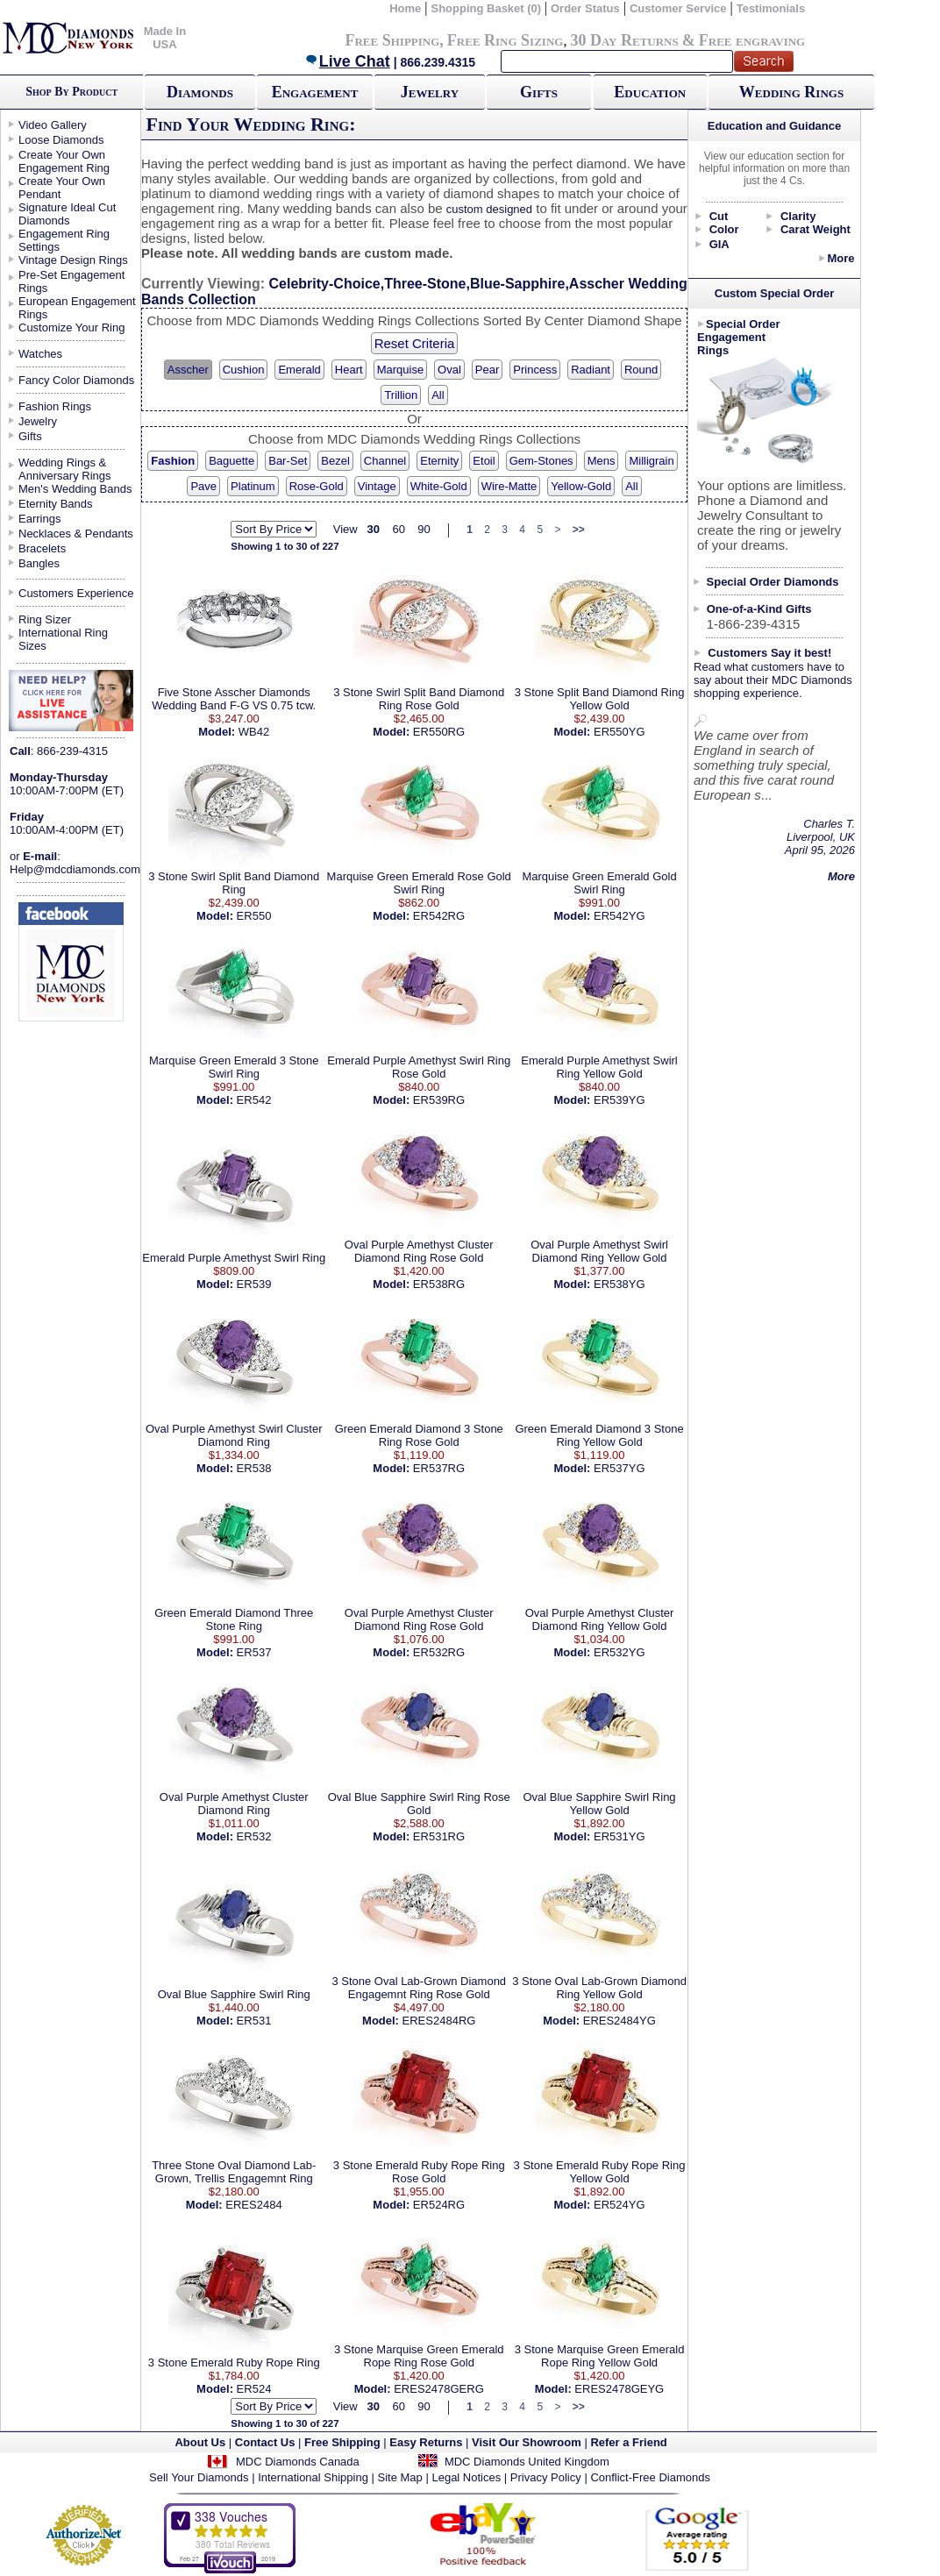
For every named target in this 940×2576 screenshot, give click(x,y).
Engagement (315, 92)
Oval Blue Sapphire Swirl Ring (234, 1994)
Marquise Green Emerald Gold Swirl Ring (599, 883)
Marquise (400, 369)
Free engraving (752, 40)
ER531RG (439, 1836)
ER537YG (619, 1468)
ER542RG (439, 915)
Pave (203, 486)
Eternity (439, 460)
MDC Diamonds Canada (298, 2461)
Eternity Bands (55, 503)
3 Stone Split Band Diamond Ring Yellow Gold (600, 699)
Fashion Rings (54, 406)
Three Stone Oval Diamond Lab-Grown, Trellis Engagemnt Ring (234, 2172)
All (437, 395)
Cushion (244, 369)
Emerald (299, 369)
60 (398, 529)
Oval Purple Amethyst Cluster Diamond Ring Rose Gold (419, 1251)
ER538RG (439, 1284)
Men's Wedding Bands (75, 488)
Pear (487, 369)
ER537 (254, 1652)
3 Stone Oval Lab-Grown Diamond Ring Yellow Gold (599, 1988)
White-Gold (438, 486)
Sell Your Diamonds (198, 2477)
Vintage (377, 486)
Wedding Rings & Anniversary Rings (64, 469)
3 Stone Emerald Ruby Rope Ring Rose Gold (419, 2172)
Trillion (400, 395)
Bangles (39, 563)
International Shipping (313, 2477)
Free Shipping (392, 40)
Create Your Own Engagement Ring (64, 161)
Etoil (484, 460)
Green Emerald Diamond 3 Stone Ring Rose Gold (419, 1435)
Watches (40, 353)
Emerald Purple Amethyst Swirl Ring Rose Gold (418, 1067)
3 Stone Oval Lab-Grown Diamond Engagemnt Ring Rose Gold (418, 1988)
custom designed (489, 209)
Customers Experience (76, 593)
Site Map (400, 2477)
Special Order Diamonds (773, 581)
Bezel (335, 460)
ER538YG (619, 1284)
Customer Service (678, 8)
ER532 (254, 1836)
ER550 (254, 915)
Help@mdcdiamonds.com (75, 869)
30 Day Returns (624, 40)
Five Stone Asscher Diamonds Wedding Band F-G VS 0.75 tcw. (234, 699)
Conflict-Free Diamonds (650, 2477)
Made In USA (165, 38)
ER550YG (619, 731)
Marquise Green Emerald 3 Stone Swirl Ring (234, 1067)
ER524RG (439, 2204)
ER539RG (439, 1100)
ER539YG (619, 1100)
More (840, 258)
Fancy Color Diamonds (76, 380)
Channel (385, 460)
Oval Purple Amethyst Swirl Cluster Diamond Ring (234, 1435)
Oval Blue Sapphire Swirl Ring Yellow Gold (599, 1803)
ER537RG (439, 1468)
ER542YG (619, 915)
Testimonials (771, 8)
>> (579, 529)
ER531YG (619, 1836)
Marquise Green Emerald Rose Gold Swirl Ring (419, 883)
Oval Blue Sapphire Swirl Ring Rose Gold (419, 1803)
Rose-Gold (316, 486)
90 (423, 529)
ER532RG (439, 1652)
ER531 (254, 2020)
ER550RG (439, 731)
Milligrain (651, 460)
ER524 (254, 2388)
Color (724, 229)
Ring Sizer (44, 619)
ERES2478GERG (439, 2388)
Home (405, 8)
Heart (349, 369)
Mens (602, 460)
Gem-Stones (541, 460)
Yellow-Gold (581, 486)
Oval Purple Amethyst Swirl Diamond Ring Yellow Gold (599, 1251)
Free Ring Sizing (505, 40)
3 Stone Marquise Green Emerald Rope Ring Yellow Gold (600, 2356)
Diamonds (200, 92)
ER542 (254, 1100)
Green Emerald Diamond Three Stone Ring (233, 1619)
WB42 (254, 731)
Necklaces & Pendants (75, 533)
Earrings (39, 518)
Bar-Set (287, 460)
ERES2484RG (439, 2020)
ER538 (254, 1468)
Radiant (590, 369)
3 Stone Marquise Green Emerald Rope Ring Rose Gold (419, 2356)
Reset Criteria (414, 343)
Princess (535, 369)
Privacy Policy (545, 2477)
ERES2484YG (619, 2020)
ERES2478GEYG (619, 2388)
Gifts (539, 92)
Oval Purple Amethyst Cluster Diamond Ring (234, 1803)
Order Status (585, 8)
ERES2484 (253, 2204)
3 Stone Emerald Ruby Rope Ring (234, 2362)
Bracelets (42, 548)
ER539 (254, 1284)
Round (641, 369)
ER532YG (619, 1652)
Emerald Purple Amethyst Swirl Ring (233, 1257)
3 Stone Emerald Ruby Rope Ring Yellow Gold (600, 2172)
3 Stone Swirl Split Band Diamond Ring (233, 883)
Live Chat (347, 61)
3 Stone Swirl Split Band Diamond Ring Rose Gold (418, 699)
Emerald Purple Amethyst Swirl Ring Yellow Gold (599, 1067)
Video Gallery (52, 125)
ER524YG (619, 2204)
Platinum (253, 486)
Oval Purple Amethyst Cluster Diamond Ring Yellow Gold (599, 1619)
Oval (449, 369)
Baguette (231, 460)
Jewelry (430, 92)
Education (650, 92)
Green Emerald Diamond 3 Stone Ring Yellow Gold (599, 1435)
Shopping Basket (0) (487, 8)
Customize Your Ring (71, 327)
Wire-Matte (509, 486)
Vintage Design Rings (73, 260)
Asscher (188, 369)
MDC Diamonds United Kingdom (527, 2461)
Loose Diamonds (61, 139)
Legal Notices (466, 2477)
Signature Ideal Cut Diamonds (67, 214)
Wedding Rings (791, 92)
